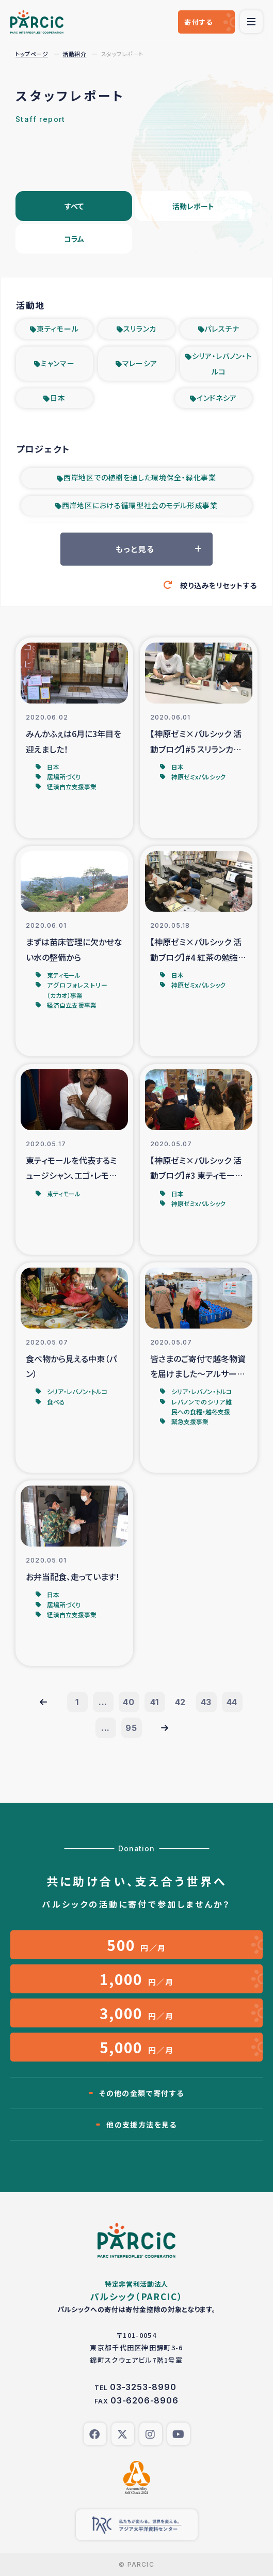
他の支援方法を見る (141, 2124)
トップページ (31, 54)
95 (131, 1728)
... (103, 1702)
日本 (57, 398)
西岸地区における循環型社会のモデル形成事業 (140, 505)
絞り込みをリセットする (218, 585)
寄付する (198, 22)
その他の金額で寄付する (141, 2093)
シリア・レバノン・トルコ (222, 364)
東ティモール (57, 328)
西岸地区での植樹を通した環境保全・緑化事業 (139, 477)
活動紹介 (74, 54)
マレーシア (140, 363)
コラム (74, 238)
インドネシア (217, 398)
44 (232, 1702)
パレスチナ (221, 328)
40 (129, 1702)
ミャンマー (58, 363)
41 (154, 1702)
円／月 (136, 1944)
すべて (74, 206)
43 (206, 1702)
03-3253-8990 (143, 2387)
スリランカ (140, 328)
